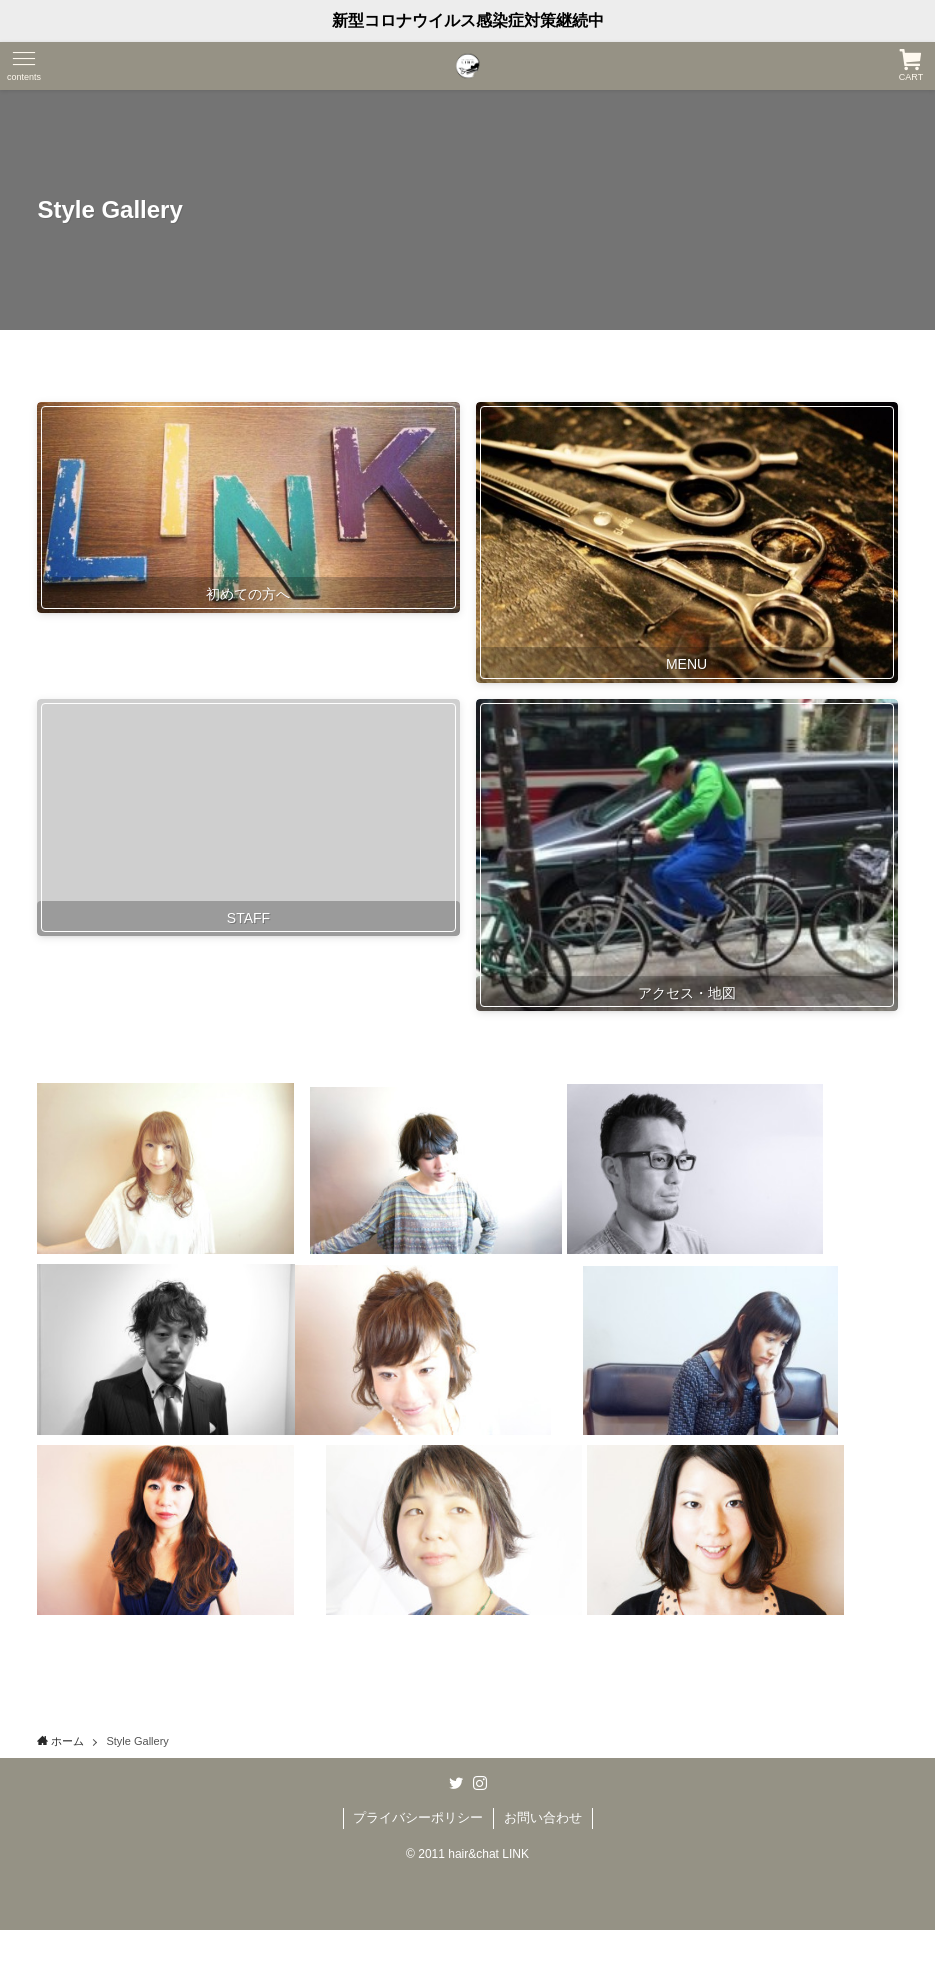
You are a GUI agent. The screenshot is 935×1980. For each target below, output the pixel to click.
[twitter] (456, 1783)
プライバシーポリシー (418, 1817)
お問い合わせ (543, 1817)
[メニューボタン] (24, 66)
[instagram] (480, 1783)
